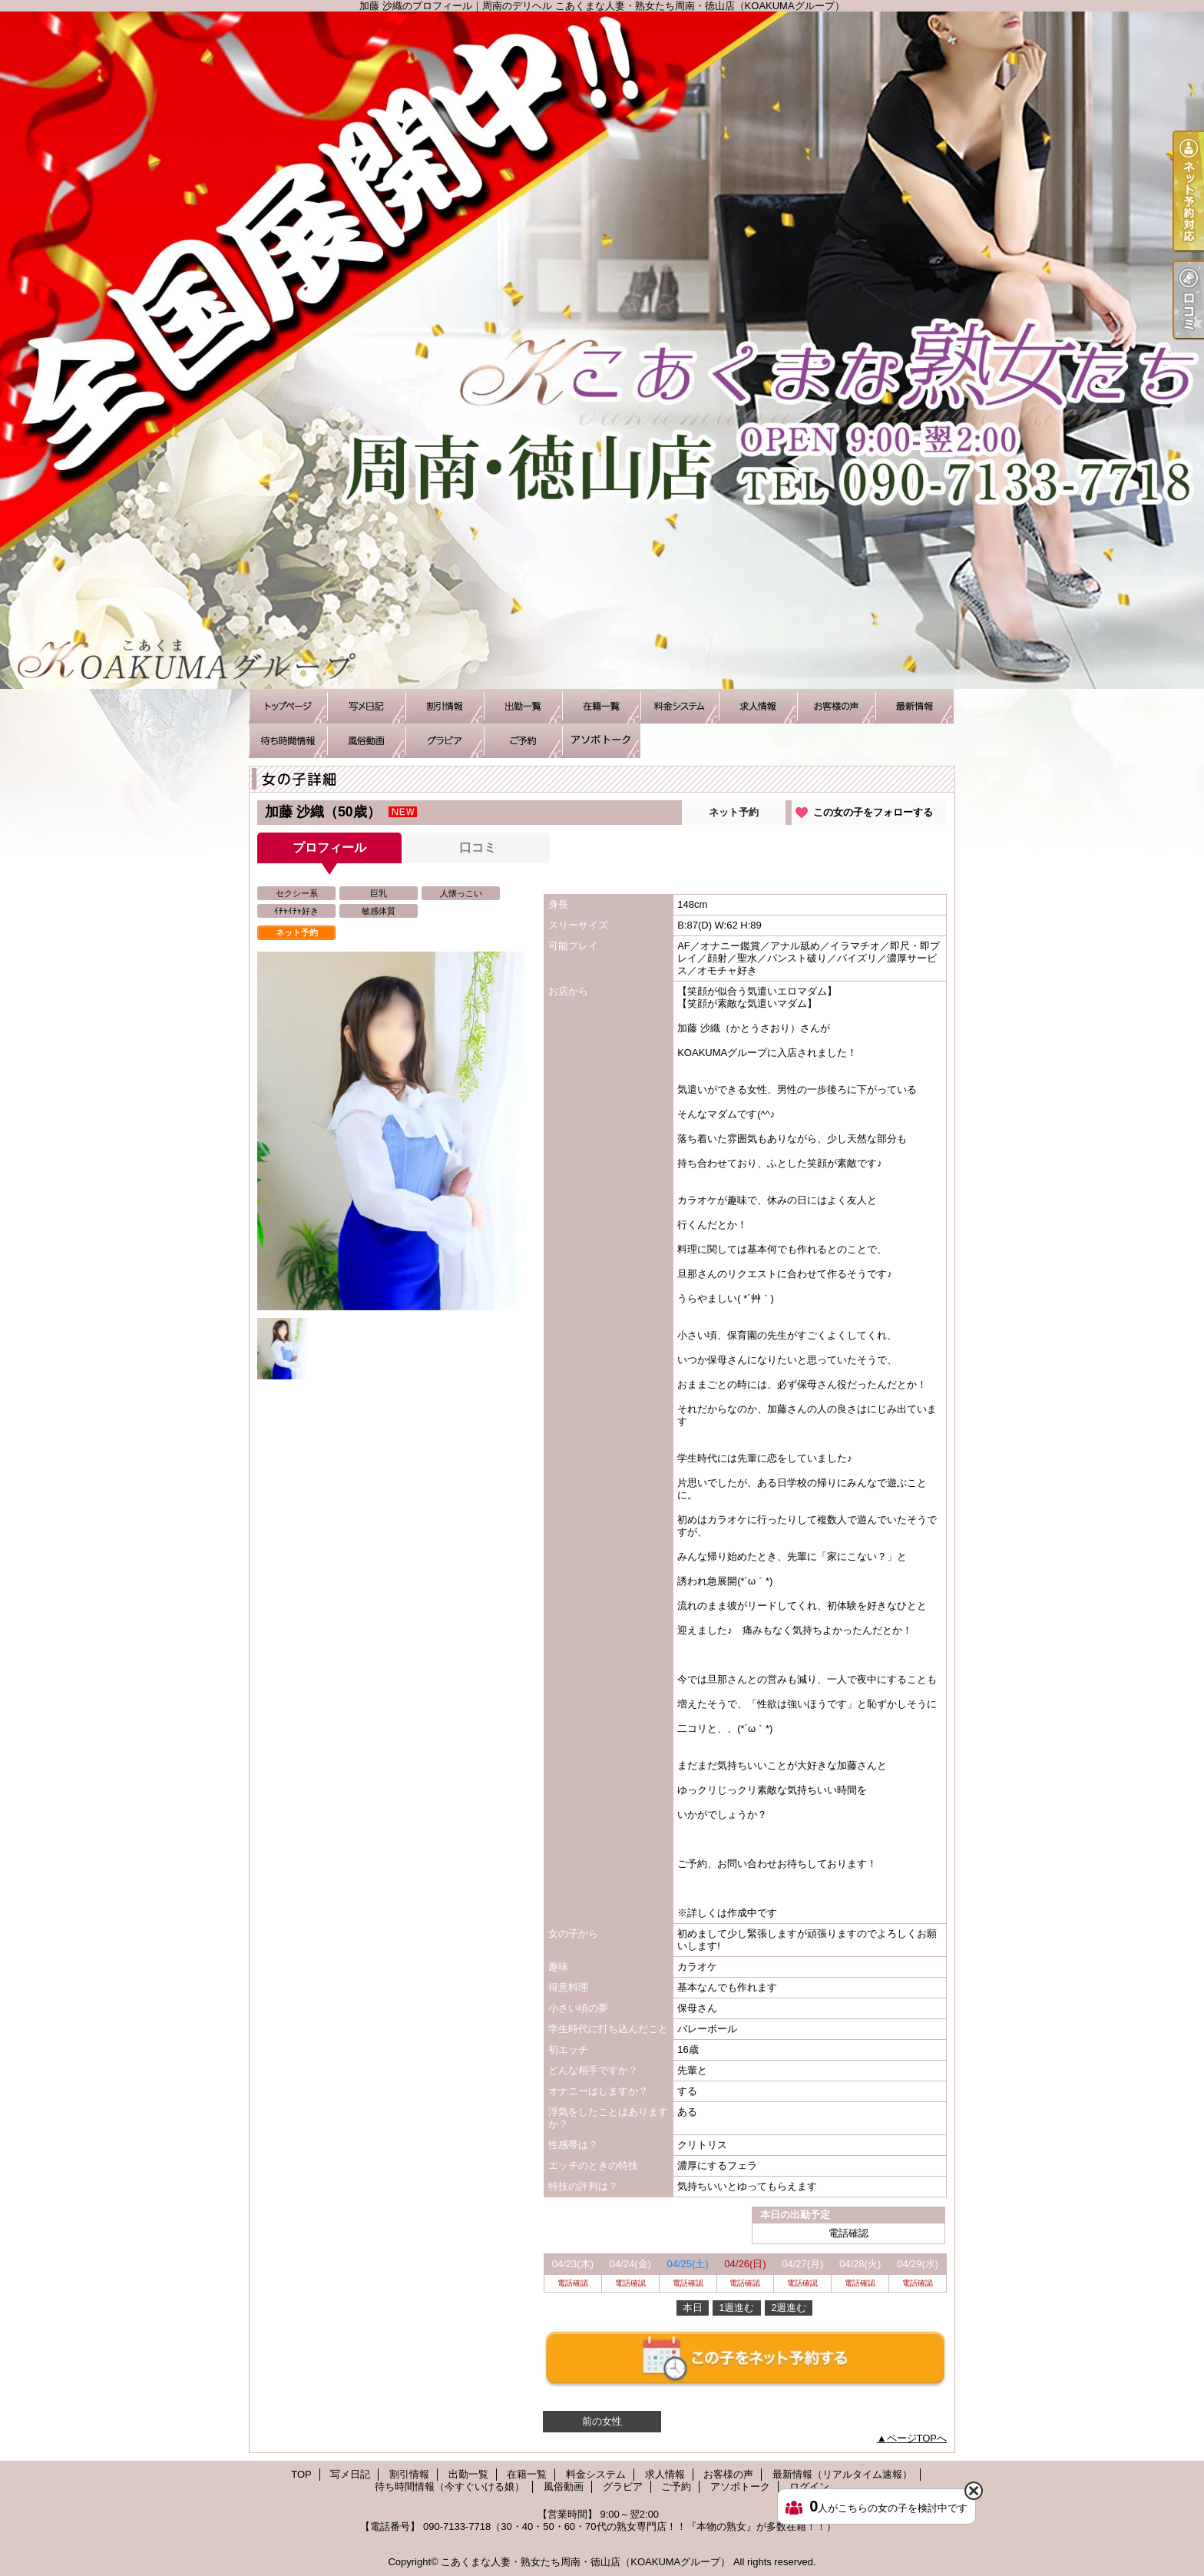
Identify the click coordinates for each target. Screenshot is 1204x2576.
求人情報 (758, 706)
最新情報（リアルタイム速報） (914, 706)
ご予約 (523, 740)
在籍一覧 (601, 706)
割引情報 (444, 706)
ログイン (809, 2486)
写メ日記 (366, 706)
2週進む (788, 2307)
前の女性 (602, 2421)
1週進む (736, 2307)
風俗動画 (366, 740)
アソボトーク (601, 740)
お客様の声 (836, 706)
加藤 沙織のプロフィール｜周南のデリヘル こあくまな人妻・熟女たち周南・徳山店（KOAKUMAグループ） (602, 350)
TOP (288, 706)
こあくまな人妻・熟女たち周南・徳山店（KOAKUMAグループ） (585, 2562)
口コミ (477, 847)
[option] (391, 1131)
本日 (693, 2307)
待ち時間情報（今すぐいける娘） (288, 740)
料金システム (679, 706)
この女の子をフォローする (873, 812)
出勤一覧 (523, 706)
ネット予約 (734, 812)
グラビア (444, 740)
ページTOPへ (917, 2438)
